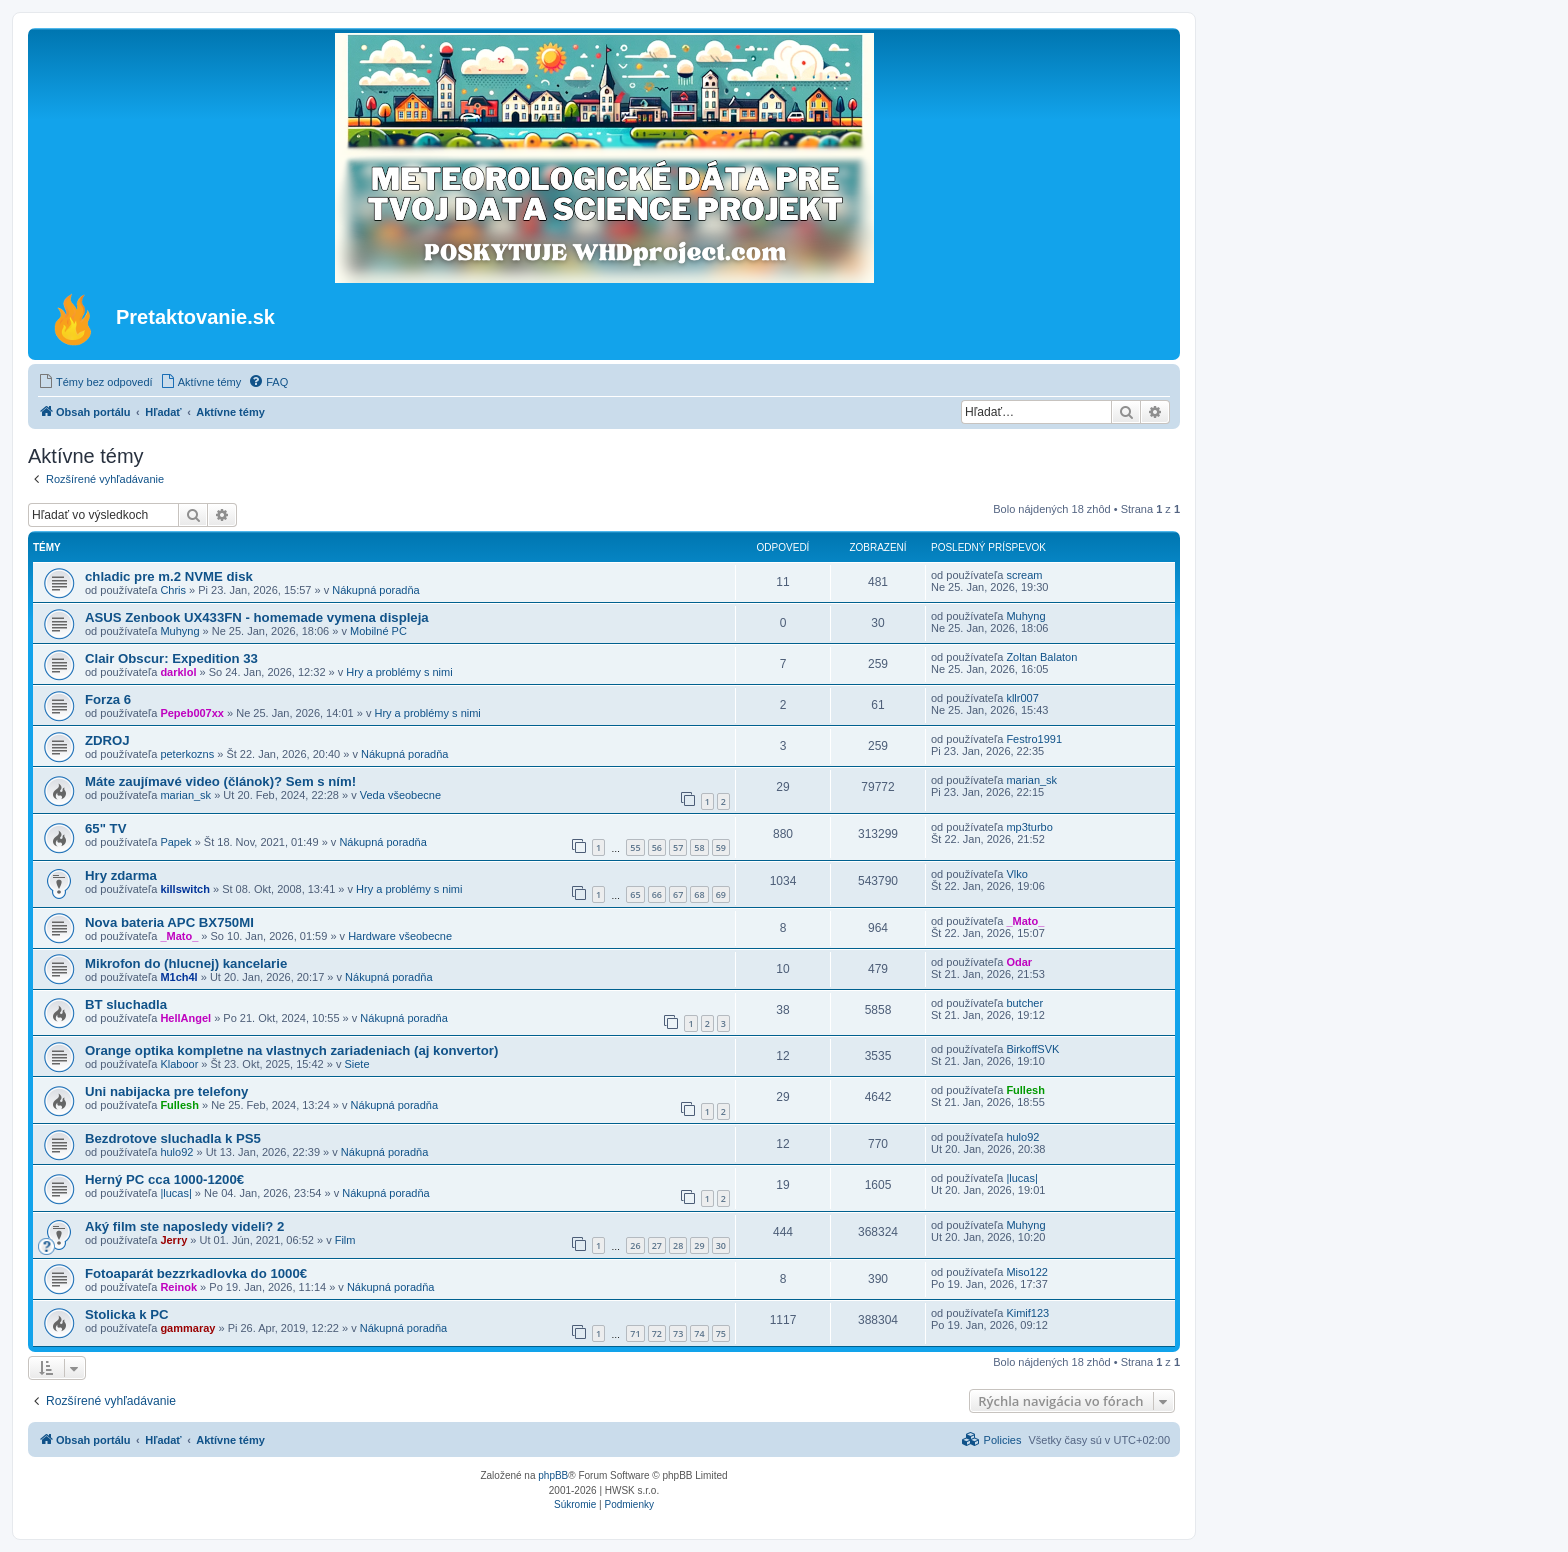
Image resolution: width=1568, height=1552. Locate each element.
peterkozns (187, 754)
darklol (178, 672)
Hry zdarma (121, 875)
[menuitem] (95, 382)
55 (635, 847)
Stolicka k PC (127, 1314)
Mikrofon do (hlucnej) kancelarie (186, 963)
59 (721, 847)
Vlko (1016, 874)
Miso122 (1027, 1272)
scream (1024, 575)
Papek (175, 842)
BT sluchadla (126, 1004)
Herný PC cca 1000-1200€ (164, 1179)
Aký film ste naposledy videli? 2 (184, 1226)
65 (635, 894)
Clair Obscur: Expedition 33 (171, 658)
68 (699, 894)
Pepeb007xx (192, 713)
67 (678, 894)
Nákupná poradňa (375, 590)
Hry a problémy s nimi (399, 672)
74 (699, 1333)
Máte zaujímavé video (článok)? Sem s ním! (220, 781)
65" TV (105, 828)
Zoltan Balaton (1041, 657)
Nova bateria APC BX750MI (169, 922)
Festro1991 (1034, 739)
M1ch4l (178, 977)
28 (678, 1245)
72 (657, 1333)
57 (678, 847)
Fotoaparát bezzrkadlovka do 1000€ (196, 1273)
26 (635, 1245)
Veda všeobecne (400, 795)
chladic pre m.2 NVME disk (169, 576)
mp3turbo (1029, 827)
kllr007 (1022, 698)
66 (657, 894)
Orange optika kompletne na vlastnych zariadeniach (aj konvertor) (291, 1050)
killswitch (185, 889)
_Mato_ (179, 936)
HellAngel (185, 1018)
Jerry (173, 1240)
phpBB (553, 1475)
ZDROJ (107, 740)
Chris (173, 590)
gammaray (187, 1328)
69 (721, 894)
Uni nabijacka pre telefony (166, 1091)
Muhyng (179, 631)
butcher (1024, 1003)
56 (657, 847)
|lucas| (175, 1193)
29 (699, 1245)
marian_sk (185, 795)
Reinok (178, 1287)
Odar (1019, 962)
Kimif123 (1027, 1313)
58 (699, 847)
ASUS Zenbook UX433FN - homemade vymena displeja (257, 617)
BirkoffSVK (1032, 1049)
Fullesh (179, 1105)
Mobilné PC (378, 631)
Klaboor (179, 1064)
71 (635, 1333)
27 (657, 1245)
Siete (356, 1064)
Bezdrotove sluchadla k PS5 (173, 1138)
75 (721, 1333)
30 (721, 1245)
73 (678, 1333)
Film (345, 1240)
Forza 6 (108, 699)
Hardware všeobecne (400, 936)
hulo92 (176, 1152)
